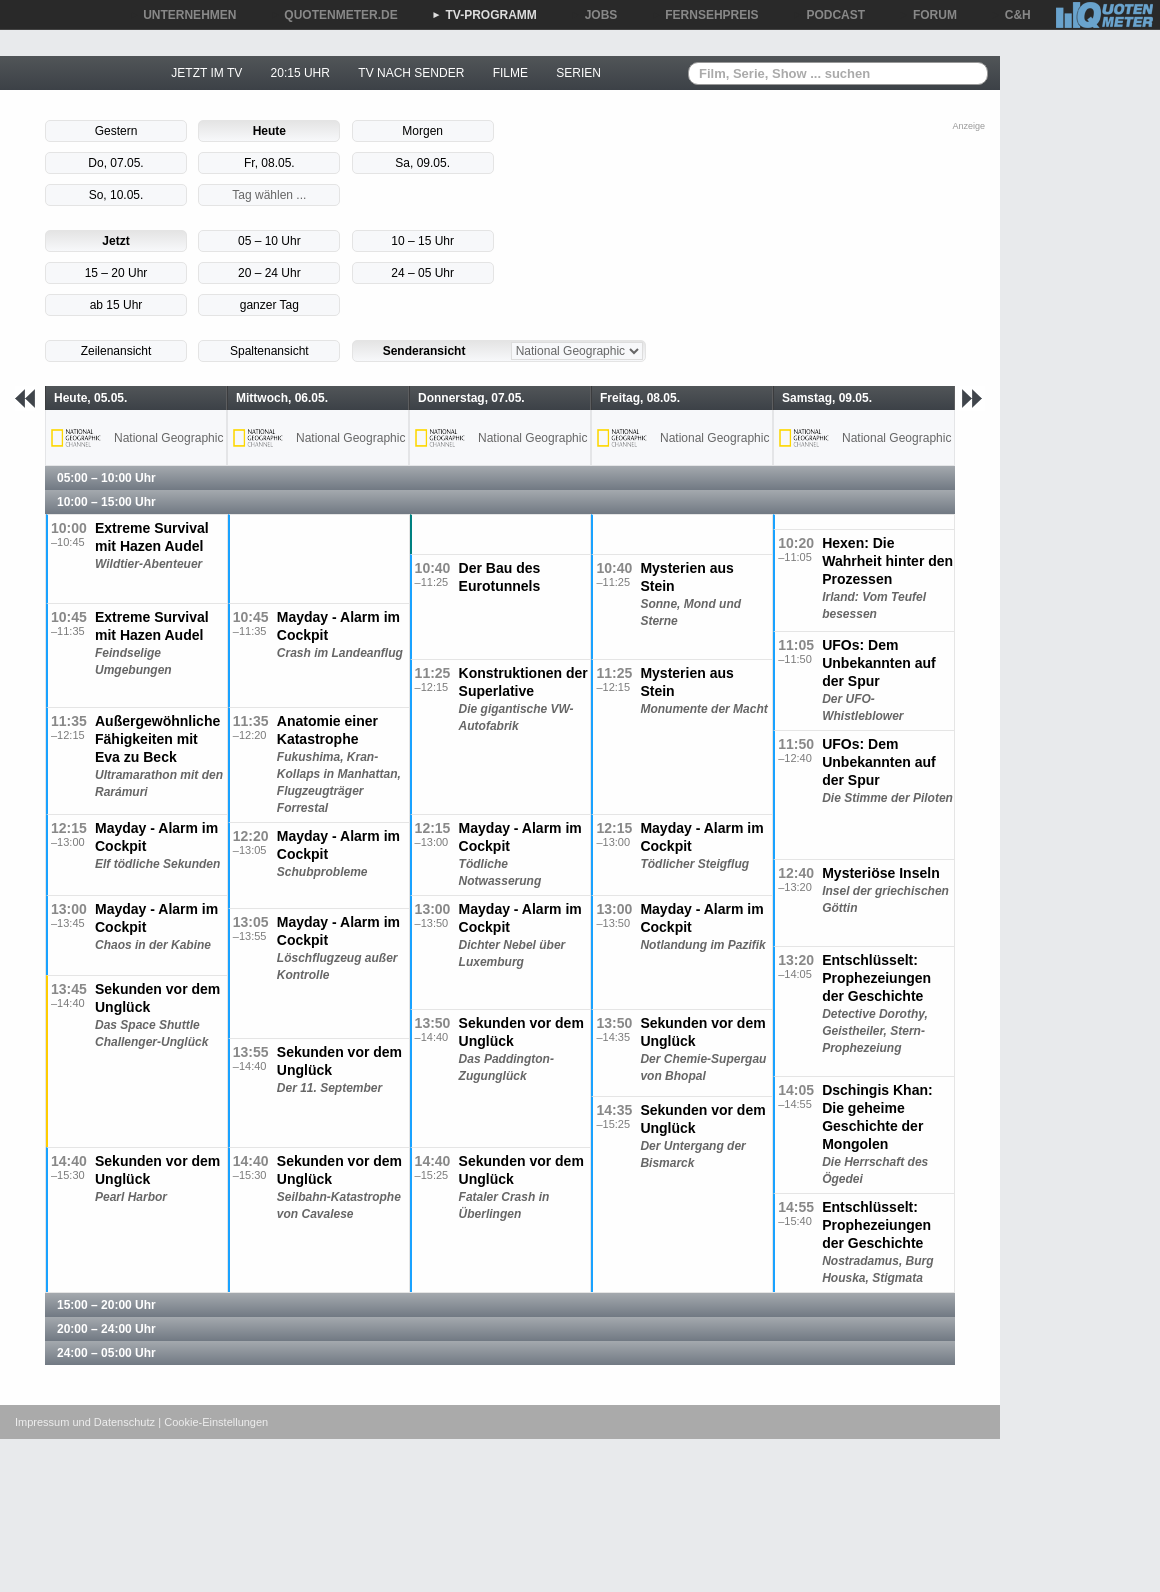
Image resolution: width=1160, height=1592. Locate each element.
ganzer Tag (269, 305)
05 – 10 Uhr (269, 241)
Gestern (116, 131)
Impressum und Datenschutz (85, 1422)
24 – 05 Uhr (422, 273)
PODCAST (829, 15)
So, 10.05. (116, 195)
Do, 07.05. (115, 163)
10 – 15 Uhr (422, 241)
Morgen (422, 131)
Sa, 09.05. (422, 163)
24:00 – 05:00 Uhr (106, 1353)
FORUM (928, 15)
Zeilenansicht (116, 351)
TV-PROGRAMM (484, 15)
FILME (510, 73)
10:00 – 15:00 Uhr (106, 502)
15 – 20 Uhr (116, 273)
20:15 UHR (300, 73)
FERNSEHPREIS (704, 15)
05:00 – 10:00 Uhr (106, 478)
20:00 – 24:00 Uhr (106, 1329)
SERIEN (578, 73)
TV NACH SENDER (411, 73)
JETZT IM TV (206, 73)
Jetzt (115, 241)
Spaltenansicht (269, 351)
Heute (269, 131)
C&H (1011, 15)
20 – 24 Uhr (269, 273)
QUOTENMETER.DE (333, 15)
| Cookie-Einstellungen (213, 1422)
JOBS (594, 15)
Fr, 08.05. (269, 163)
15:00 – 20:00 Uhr (106, 1305)
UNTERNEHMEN (182, 15)
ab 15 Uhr (116, 305)
